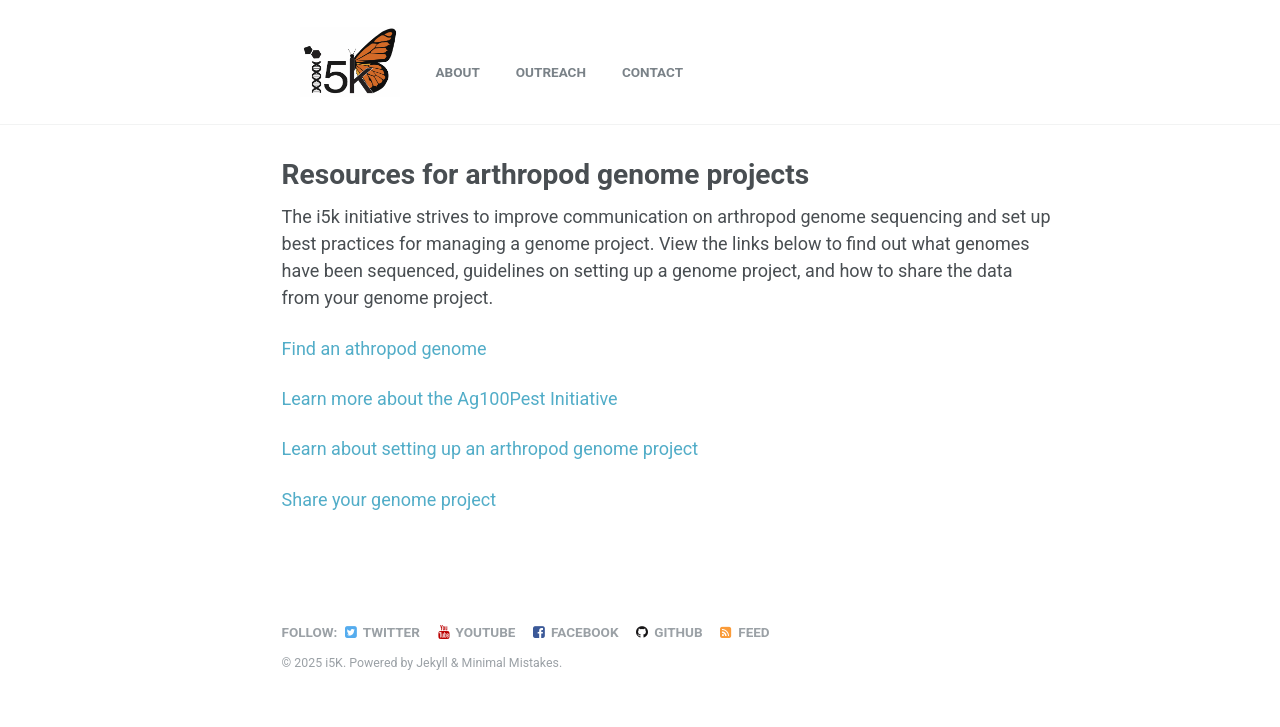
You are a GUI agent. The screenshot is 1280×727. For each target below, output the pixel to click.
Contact (652, 72)
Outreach (551, 72)
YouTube (475, 632)
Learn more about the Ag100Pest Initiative (450, 398)
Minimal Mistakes (510, 663)
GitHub (667, 632)
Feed (744, 632)
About (458, 72)
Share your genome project (389, 499)
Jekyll (432, 663)
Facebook (574, 632)
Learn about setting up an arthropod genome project (490, 448)
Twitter (380, 632)
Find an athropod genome (384, 348)
